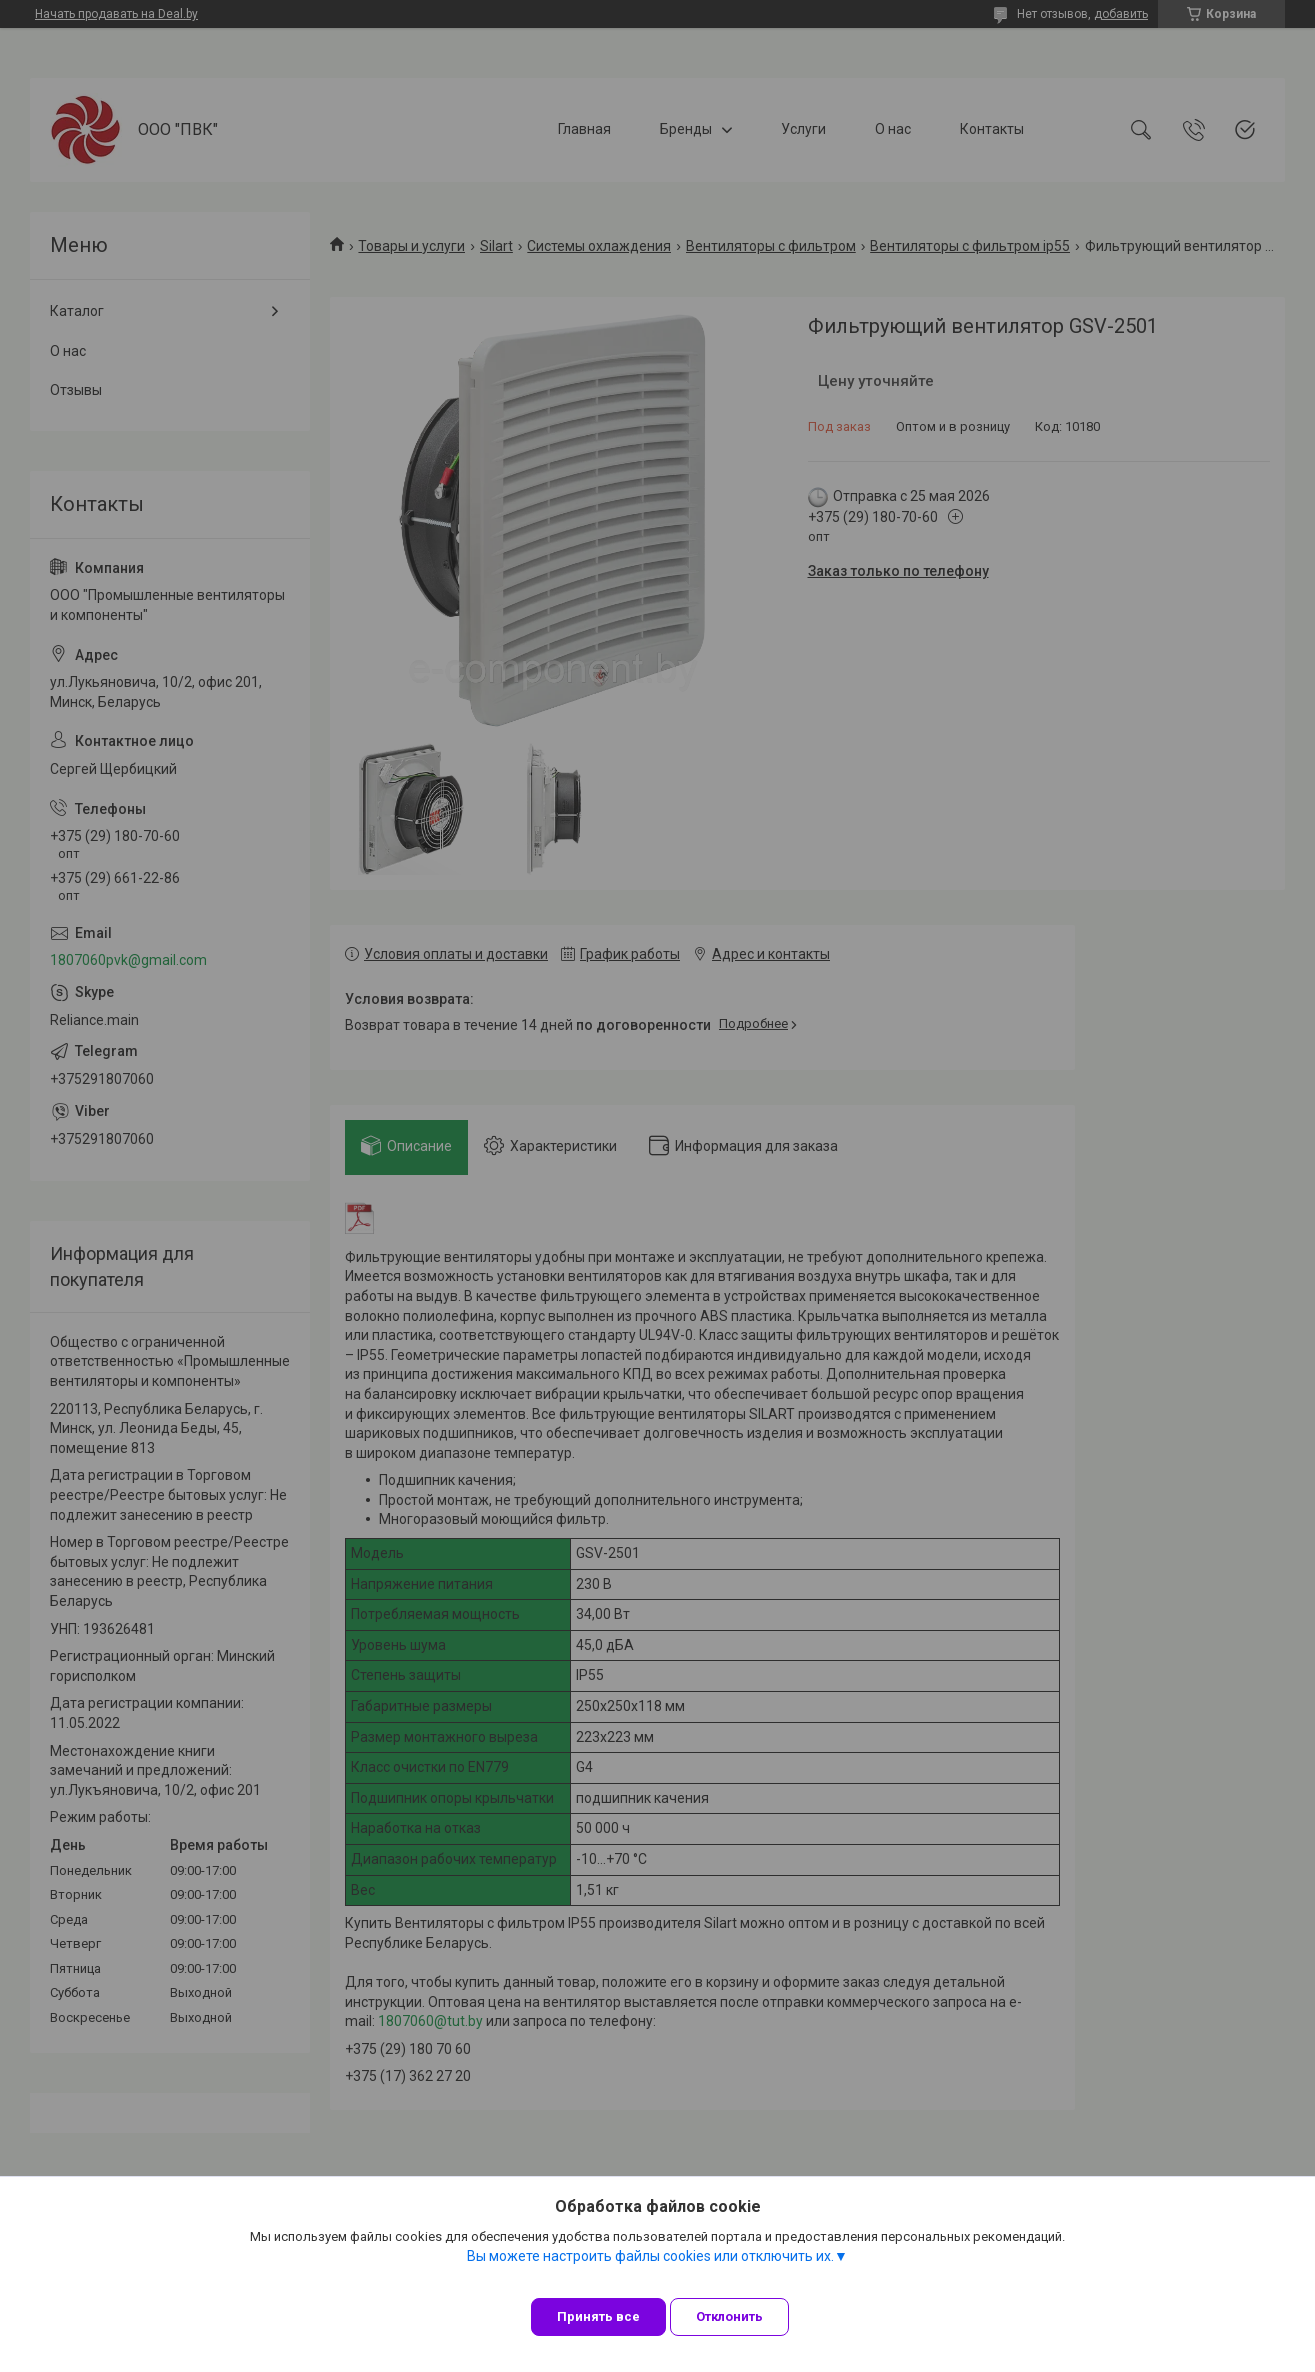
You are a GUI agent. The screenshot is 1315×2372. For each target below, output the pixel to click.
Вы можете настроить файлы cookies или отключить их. (650, 2271)
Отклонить (745, 2316)
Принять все (598, 2316)
